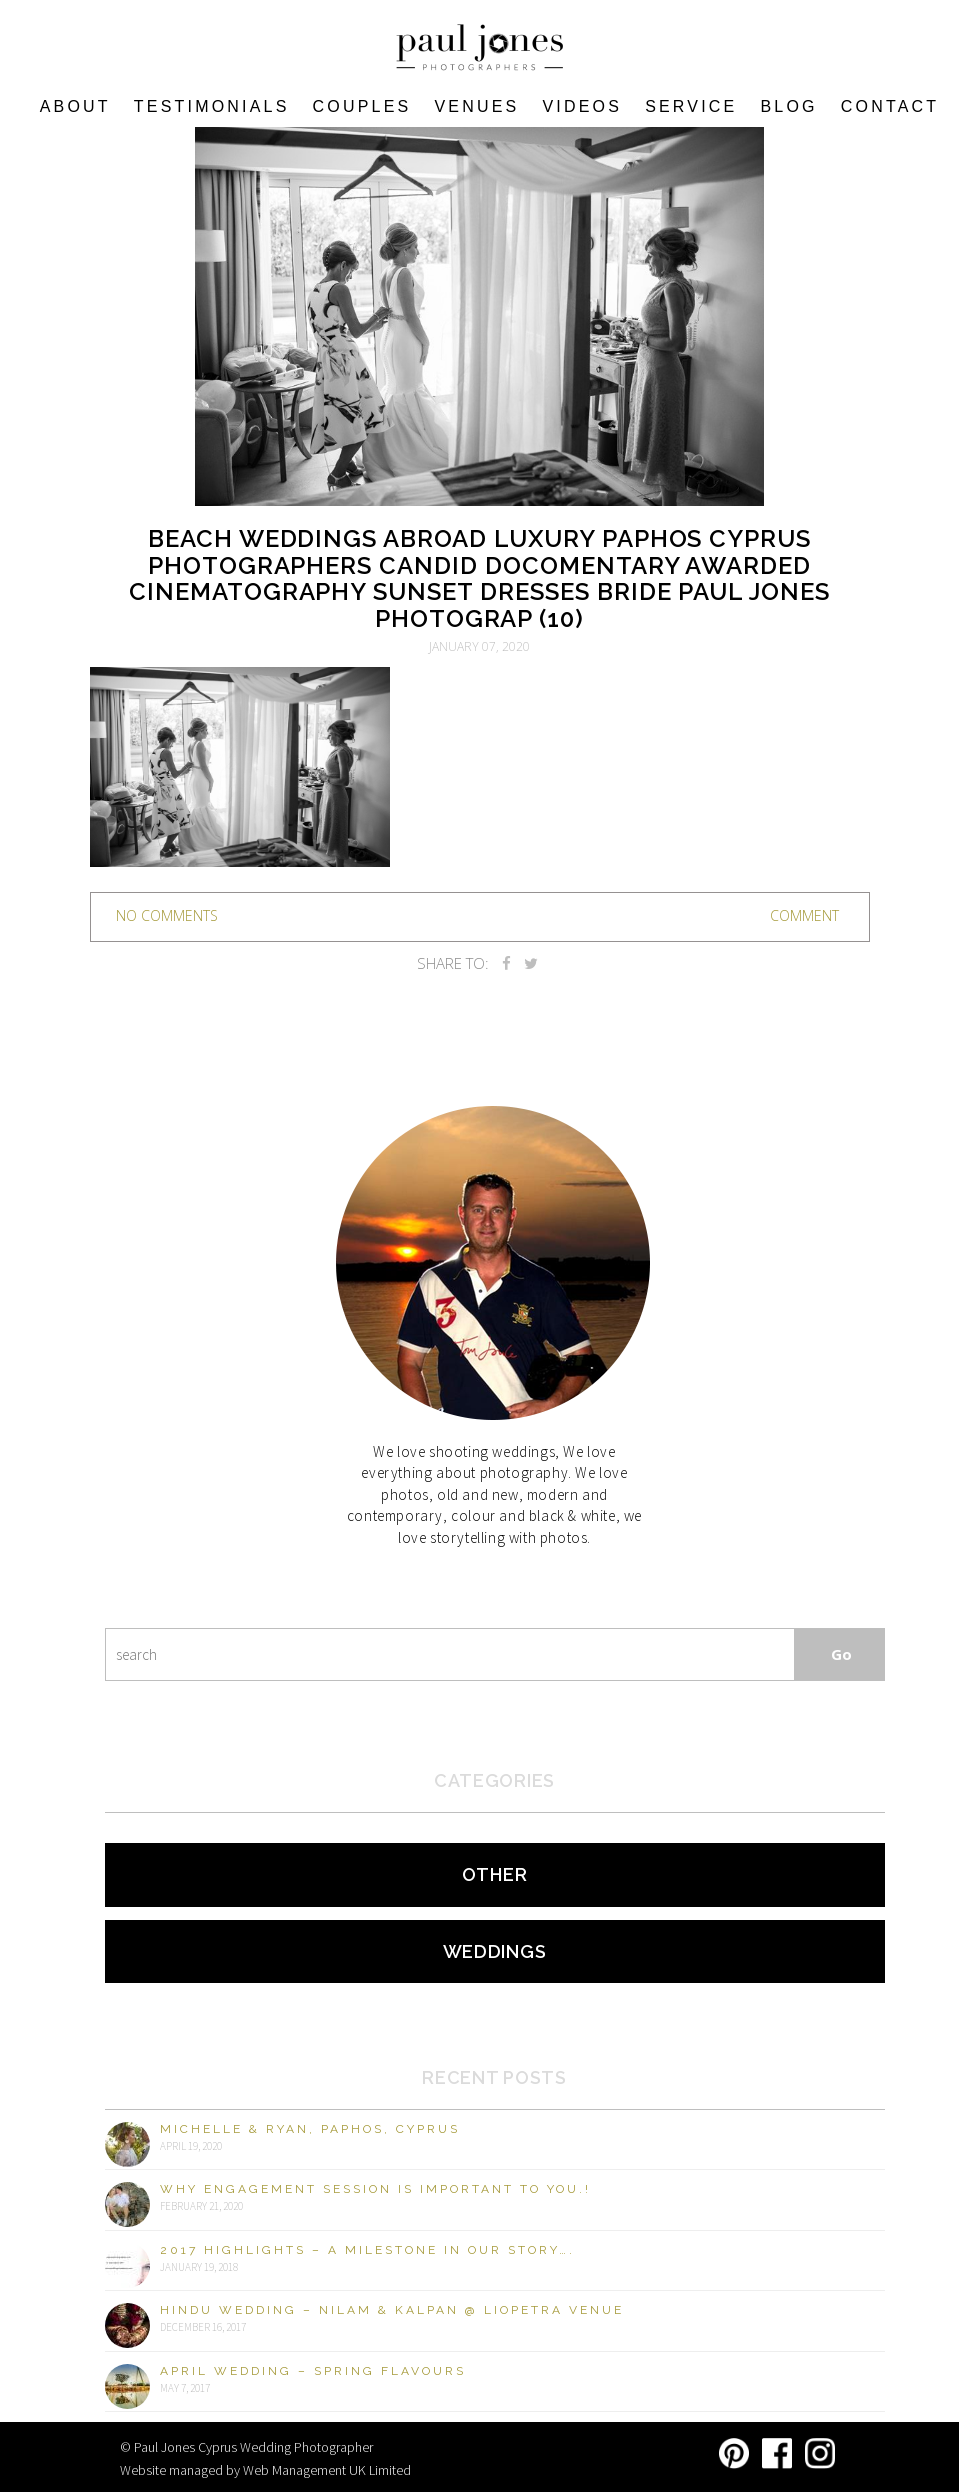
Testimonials (212, 106)
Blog (788, 106)
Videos (582, 106)
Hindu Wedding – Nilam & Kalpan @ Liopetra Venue (392, 2310)
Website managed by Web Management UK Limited (265, 2470)
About (75, 106)
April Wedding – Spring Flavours (313, 2371)
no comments (167, 915)
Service (691, 106)
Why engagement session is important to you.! (375, 2189)
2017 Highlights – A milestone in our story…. (367, 2250)
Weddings (495, 1951)
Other (495, 1874)
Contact (890, 106)
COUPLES (362, 106)
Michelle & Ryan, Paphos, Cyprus (310, 2129)
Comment (804, 915)
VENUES (476, 106)
